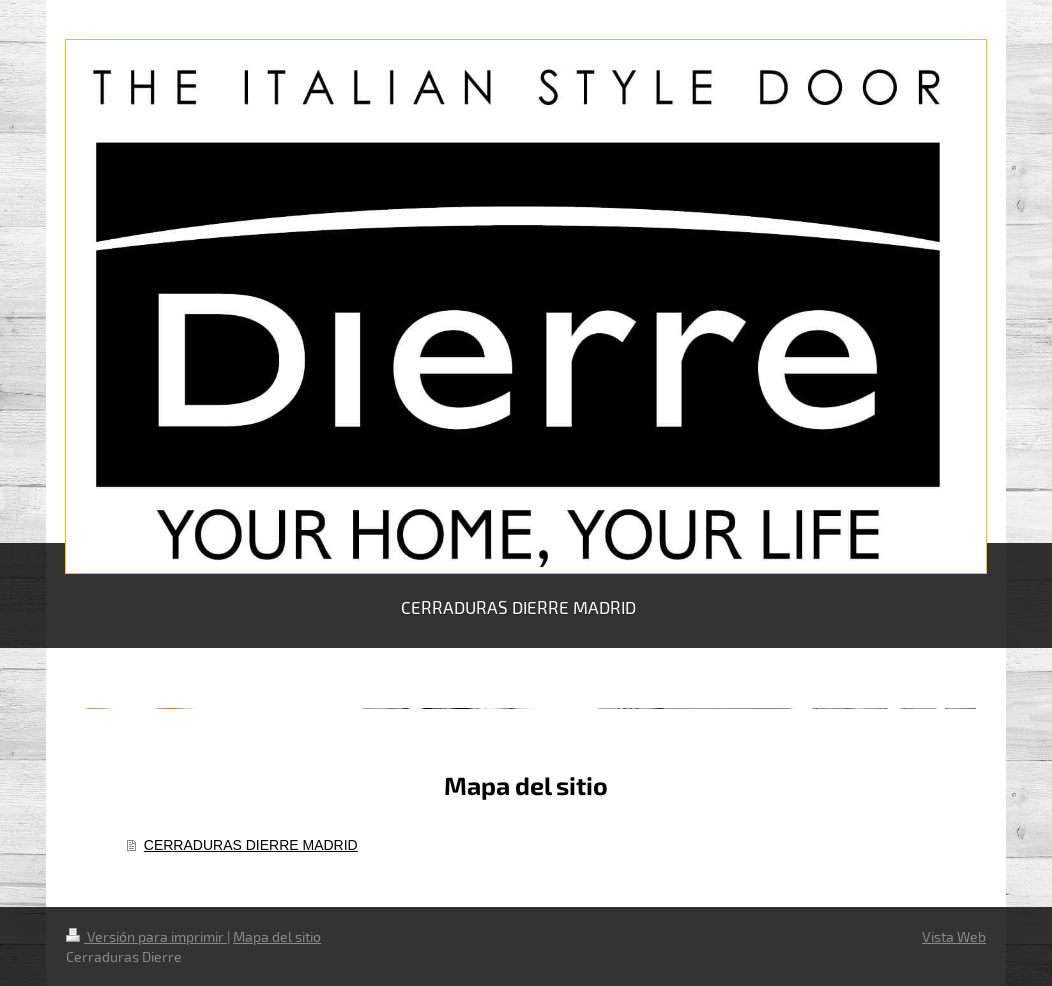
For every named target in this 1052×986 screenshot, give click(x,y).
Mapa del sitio (277, 936)
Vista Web (954, 936)
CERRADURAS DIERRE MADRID (251, 845)
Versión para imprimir (146, 936)
